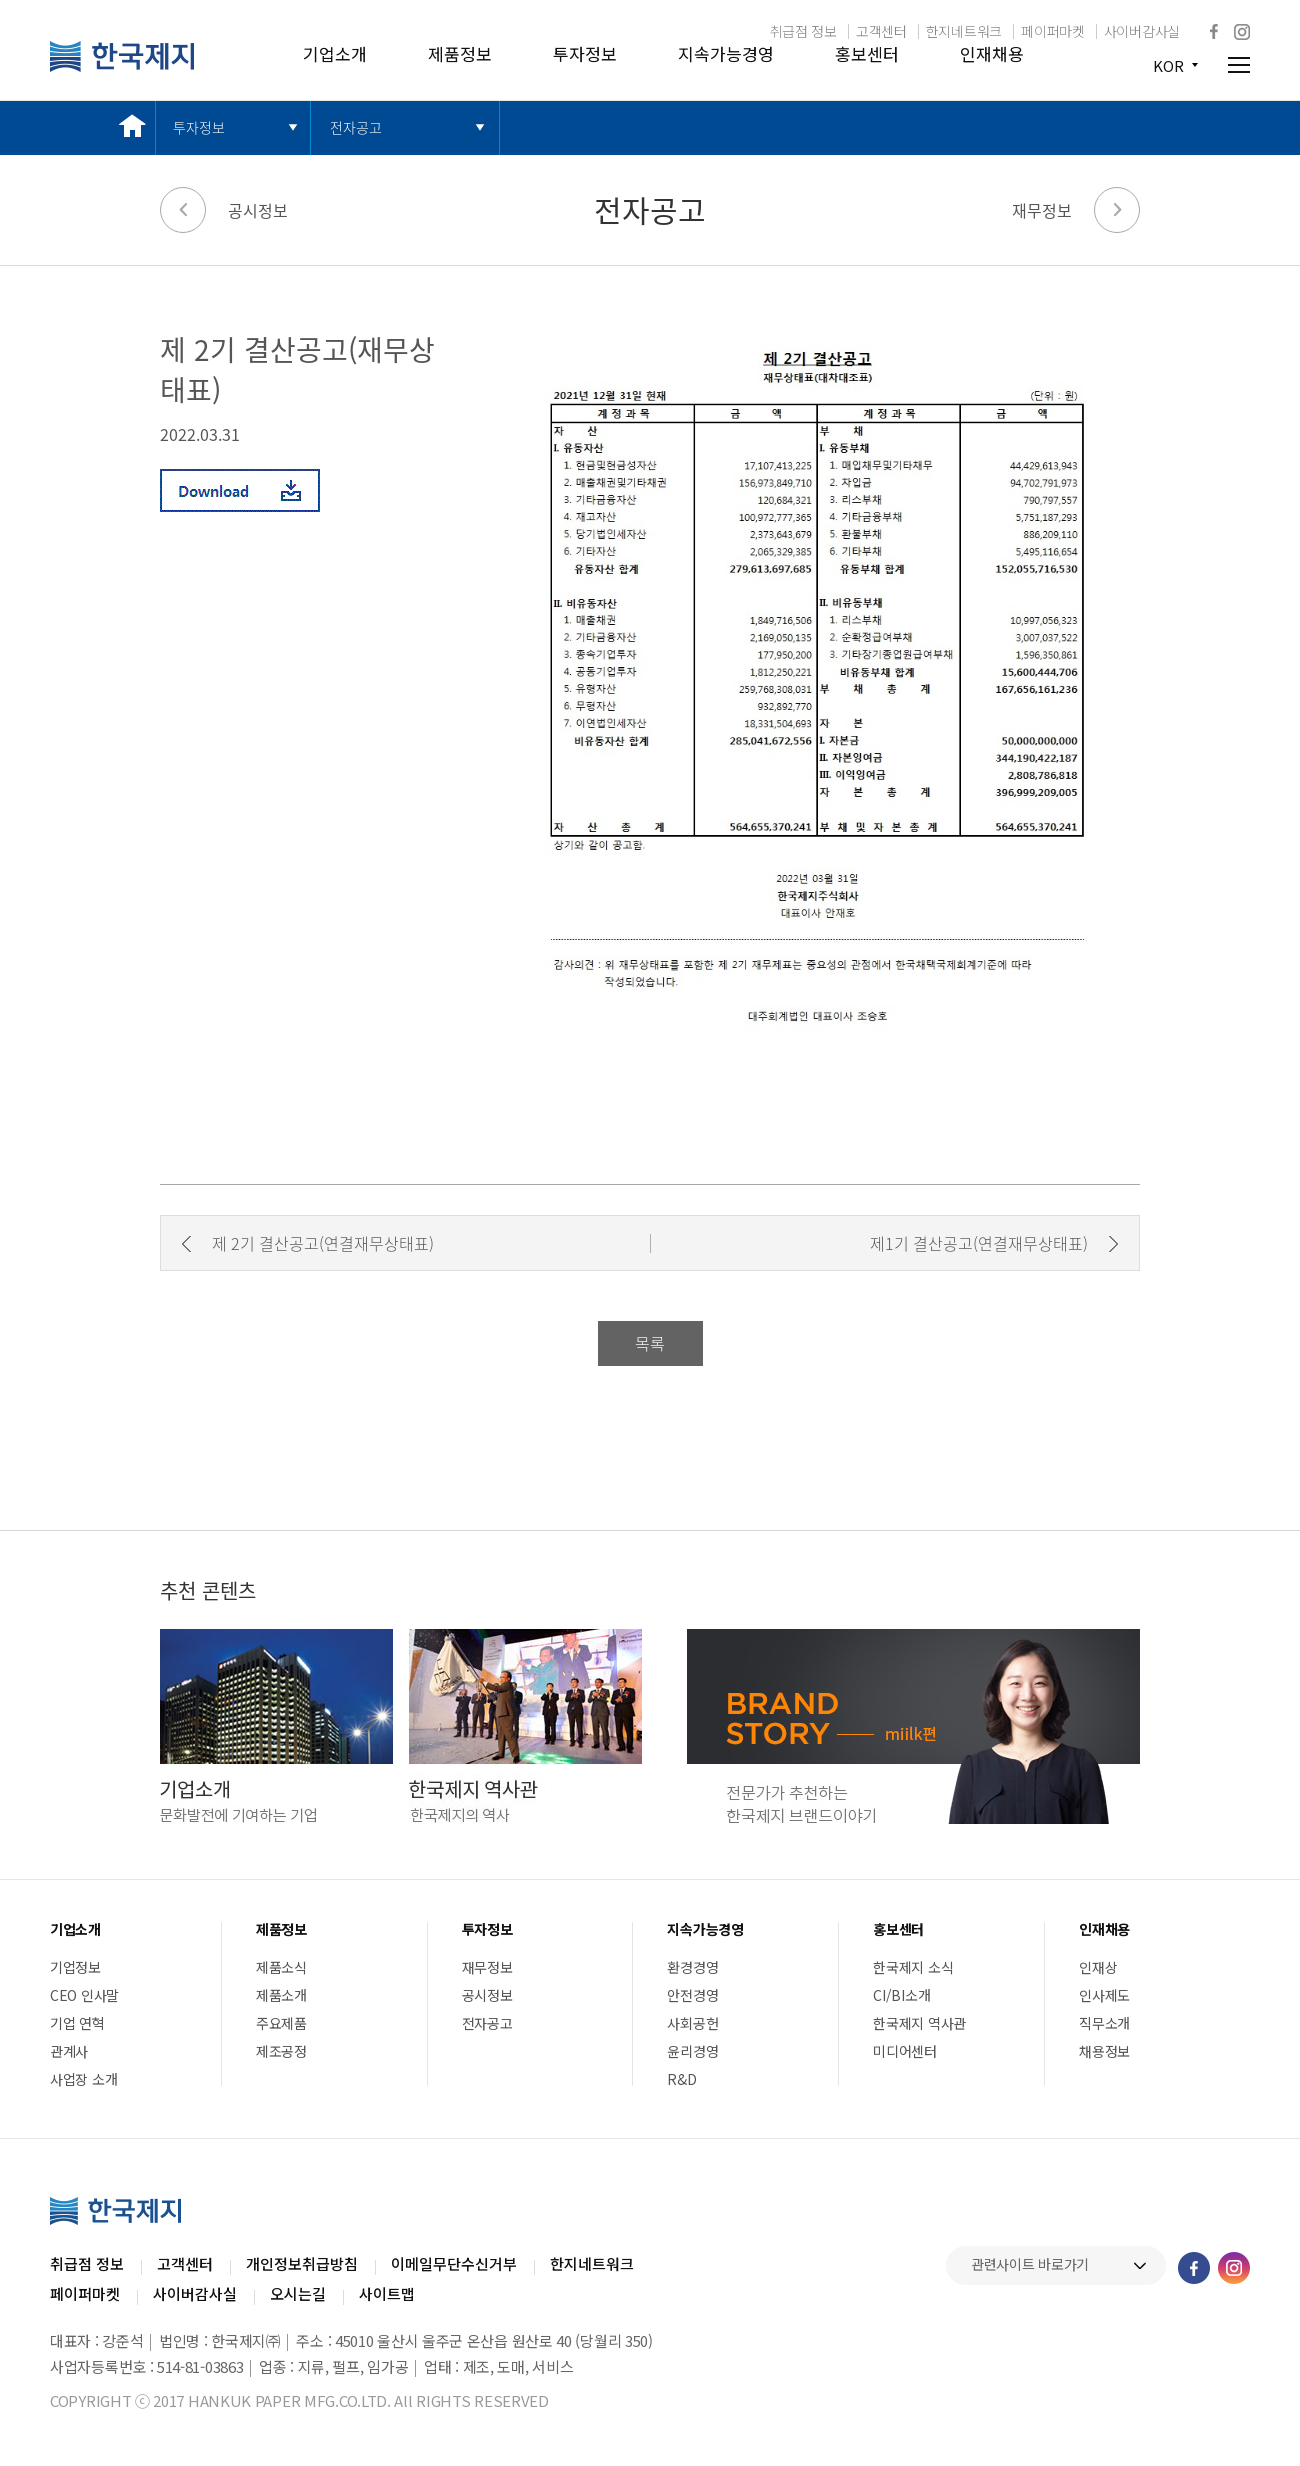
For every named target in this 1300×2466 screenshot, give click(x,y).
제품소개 (281, 1995)
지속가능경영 (726, 53)
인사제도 (1104, 1995)
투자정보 (585, 53)
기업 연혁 (77, 2023)
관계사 (69, 2051)
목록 (650, 1343)
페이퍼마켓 (1053, 31)
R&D (681, 2079)
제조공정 (281, 2051)
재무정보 (1042, 210)
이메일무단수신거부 (454, 2263)
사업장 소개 (83, 2079)
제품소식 (281, 1967)
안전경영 (692, 1995)
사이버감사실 (1142, 31)
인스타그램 (1242, 32)
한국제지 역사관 (919, 2023)
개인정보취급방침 (302, 2263)
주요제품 (281, 2023)
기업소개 (335, 53)
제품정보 (460, 53)
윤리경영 (692, 2051)
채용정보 (1104, 2051)
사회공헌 (692, 2023)
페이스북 (1214, 31)
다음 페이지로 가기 (1117, 210)
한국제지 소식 (913, 1967)
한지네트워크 (964, 31)
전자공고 (356, 127)
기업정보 (75, 1967)
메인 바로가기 (127, 127)
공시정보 (258, 210)
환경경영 (692, 1967)
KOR (1168, 65)
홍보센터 (867, 53)
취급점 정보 (803, 31)
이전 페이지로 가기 (183, 210)
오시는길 (298, 2293)
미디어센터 (905, 2051)
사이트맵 (387, 2293)
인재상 (1098, 1967)
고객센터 (881, 31)
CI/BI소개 (901, 1995)
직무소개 (1104, 2023)
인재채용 (992, 53)
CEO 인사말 (84, 1995)
